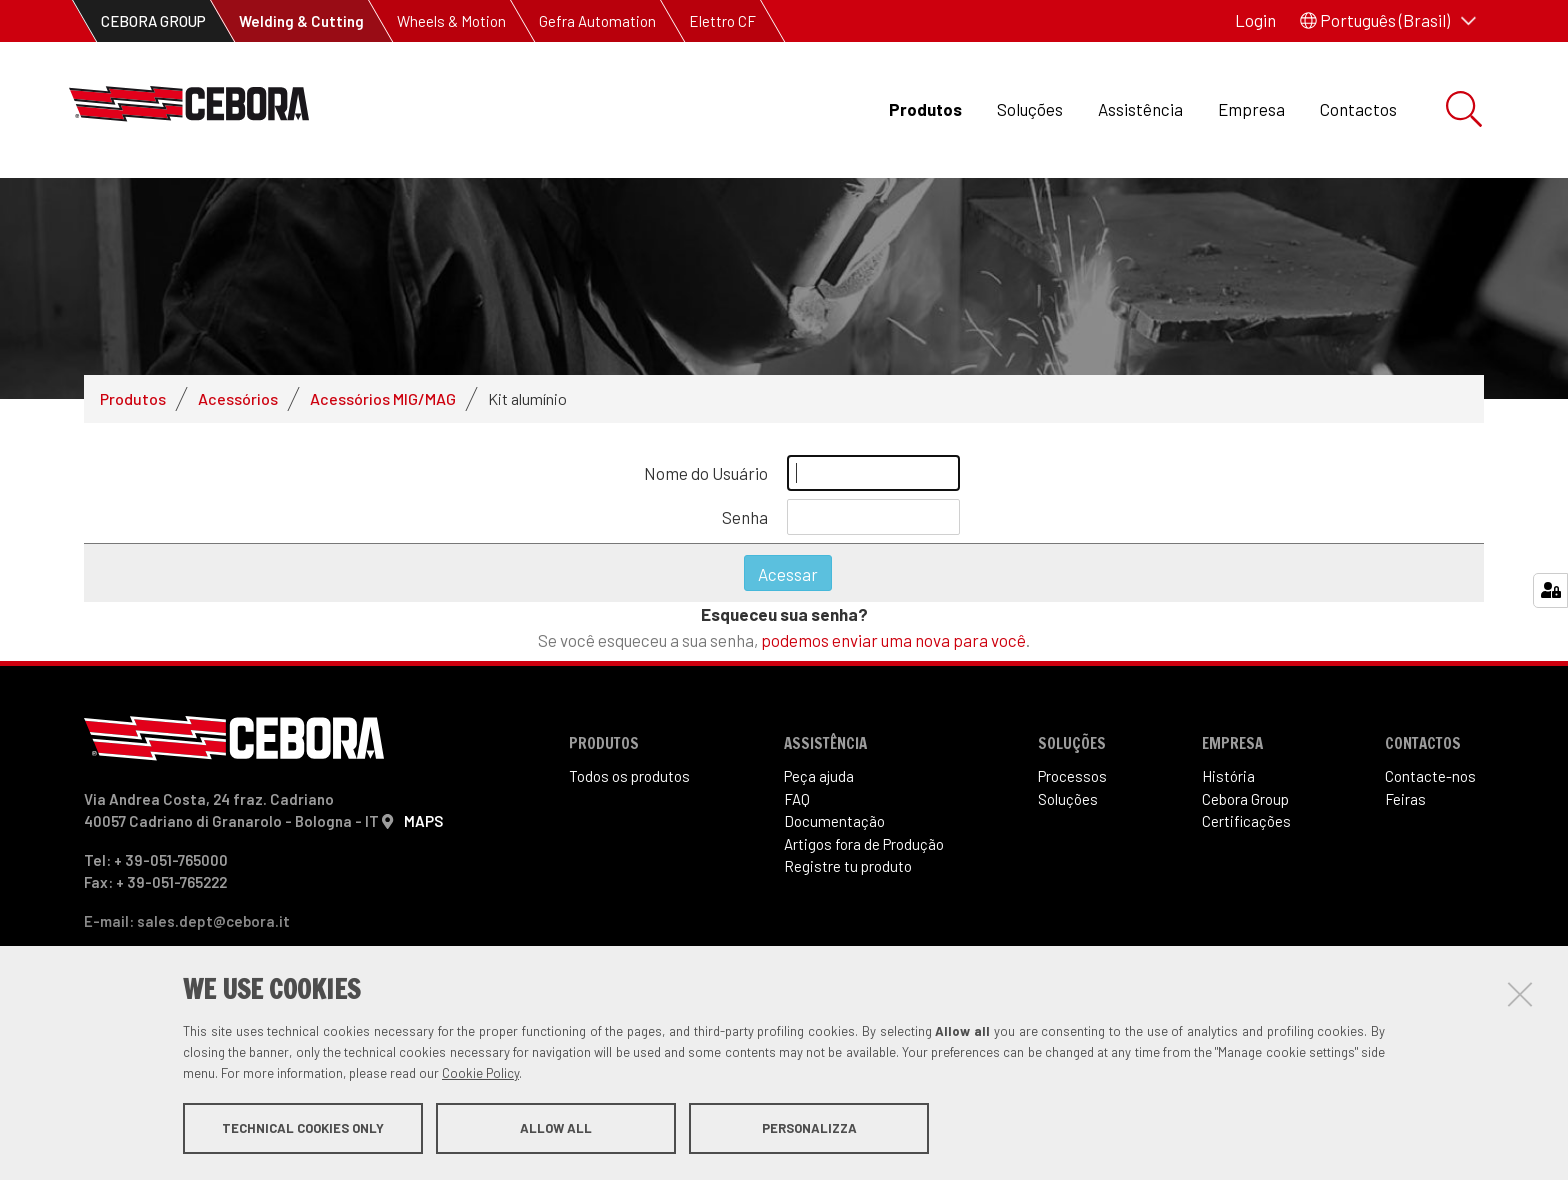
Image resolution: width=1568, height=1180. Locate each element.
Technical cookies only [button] (303, 1128)
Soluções (1030, 109)
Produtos (925, 109)
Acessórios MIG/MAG (383, 398)
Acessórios (238, 398)
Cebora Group (1245, 799)
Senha (745, 517)
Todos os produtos (629, 776)
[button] (1388, 21)
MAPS (423, 821)
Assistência (1140, 109)
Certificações (1246, 821)
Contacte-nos (1430, 776)
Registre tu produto (848, 866)
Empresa (1251, 109)
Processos (1072, 776)
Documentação (834, 821)
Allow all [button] (556, 1128)
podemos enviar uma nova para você (893, 640)
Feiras (1405, 799)
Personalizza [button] (809, 1128)
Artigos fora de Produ (864, 844)
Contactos (1358, 109)
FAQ (797, 799)
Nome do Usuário (706, 473)
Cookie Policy (480, 1073)
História (1228, 776)
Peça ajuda (819, 776)
